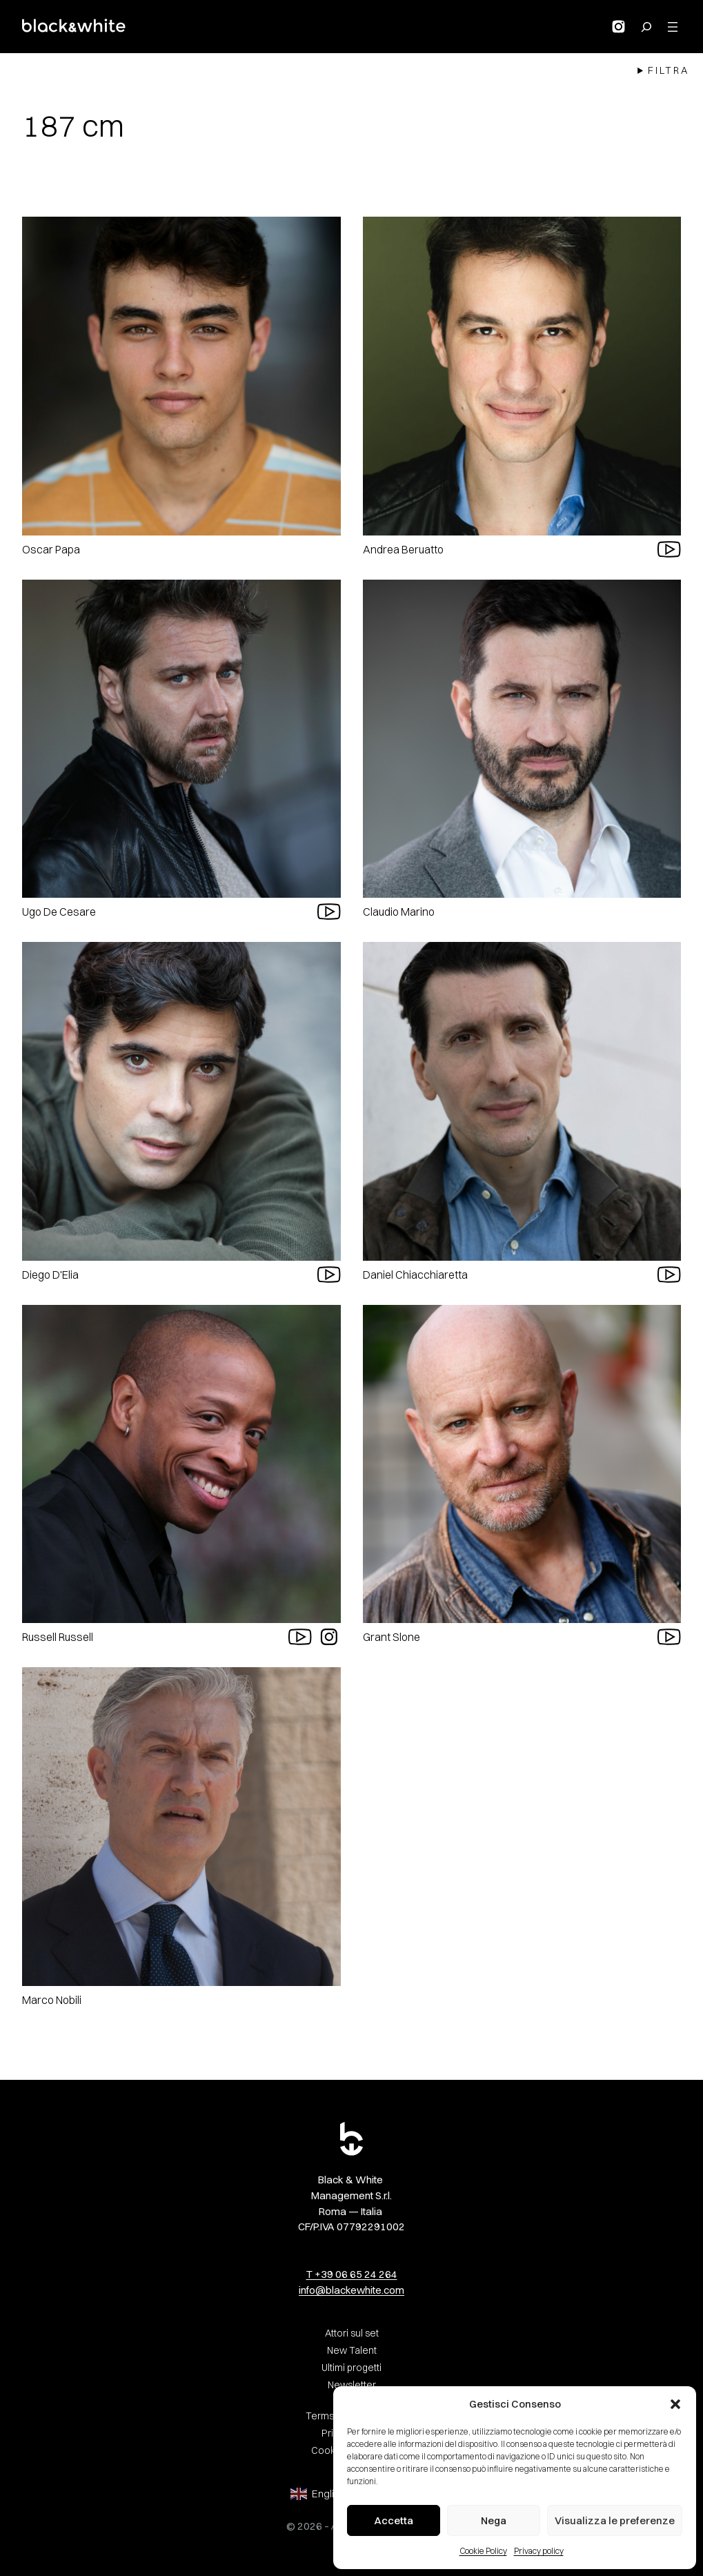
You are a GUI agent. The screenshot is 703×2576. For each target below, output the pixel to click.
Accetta (393, 2520)
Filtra (668, 70)
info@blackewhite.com (351, 2290)
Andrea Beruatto (403, 549)
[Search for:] (646, 27)
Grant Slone (391, 1637)
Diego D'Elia (50, 1274)
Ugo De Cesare (59, 911)
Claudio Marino (399, 911)
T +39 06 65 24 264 (351, 2274)
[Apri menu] (672, 27)
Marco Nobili (51, 2000)
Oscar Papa (51, 549)
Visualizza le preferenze (615, 2520)
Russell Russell (57, 1637)
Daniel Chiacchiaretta (415, 1274)
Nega (493, 2520)
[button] (675, 2404)
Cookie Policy (483, 2551)
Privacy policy (539, 2551)
